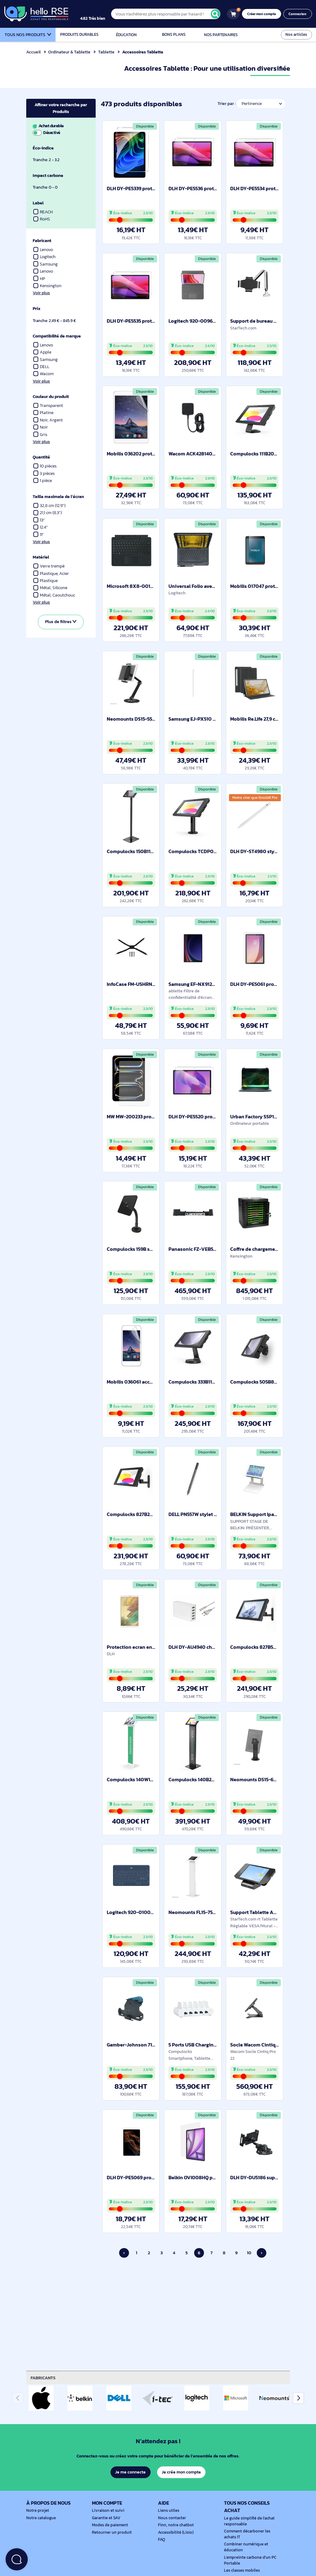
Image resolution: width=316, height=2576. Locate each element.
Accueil (33, 51)
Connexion (298, 13)
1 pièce (43, 480)
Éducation (126, 35)
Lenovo (43, 249)
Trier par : (225, 103)
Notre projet (36, 2510)
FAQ (161, 2539)
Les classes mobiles (241, 2570)
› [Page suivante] (261, 2252)
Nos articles (297, 34)
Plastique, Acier (51, 573)
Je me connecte (129, 2472)
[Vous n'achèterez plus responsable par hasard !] (170, 14)
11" (38, 534)
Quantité (42, 457)
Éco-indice (44, 148)
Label (38, 203)
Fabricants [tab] (44, 2377)
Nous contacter (171, 2518)
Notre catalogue (40, 2518)
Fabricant (42, 240)
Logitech (44, 256)
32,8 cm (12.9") (50, 505)
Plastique (45, 580)
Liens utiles (168, 2510)
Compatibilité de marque (58, 336)
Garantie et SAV (105, 2518)
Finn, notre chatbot (174, 2525)
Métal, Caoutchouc (54, 595)
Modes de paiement (109, 2525)
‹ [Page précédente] (124, 2252)
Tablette (107, 51)
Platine (43, 412)
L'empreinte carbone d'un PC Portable (248, 2560)
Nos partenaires (221, 35)
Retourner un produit (110, 2532)
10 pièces (45, 466)
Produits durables (79, 34)
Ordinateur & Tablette (69, 51)
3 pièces (44, 473)
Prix (37, 308)
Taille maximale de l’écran (59, 496)
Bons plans (173, 34)
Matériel (41, 557)
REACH (43, 212)
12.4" (40, 527)
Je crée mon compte (181, 2472)
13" (39, 520)
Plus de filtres (61, 621)
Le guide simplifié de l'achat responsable (248, 2521)
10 (249, 2252)
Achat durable (60, 129)
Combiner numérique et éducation (244, 2547)
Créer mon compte (263, 13)
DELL (41, 366)
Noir (40, 427)
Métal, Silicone (50, 587)
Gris (40, 434)
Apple (42, 352)
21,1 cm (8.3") (48, 512)
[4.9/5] (99, 14)
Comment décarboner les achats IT (252, 2534)
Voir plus (41, 293)
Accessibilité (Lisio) (174, 2532)
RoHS (41, 219)
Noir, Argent (48, 420)
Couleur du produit (52, 396)
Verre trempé (49, 566)
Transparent (48, 405)
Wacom (43, 374)
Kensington (47, 286)
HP (39, 278)
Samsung (45, 264)
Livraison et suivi (106, 2510)
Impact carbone (48, 175)
